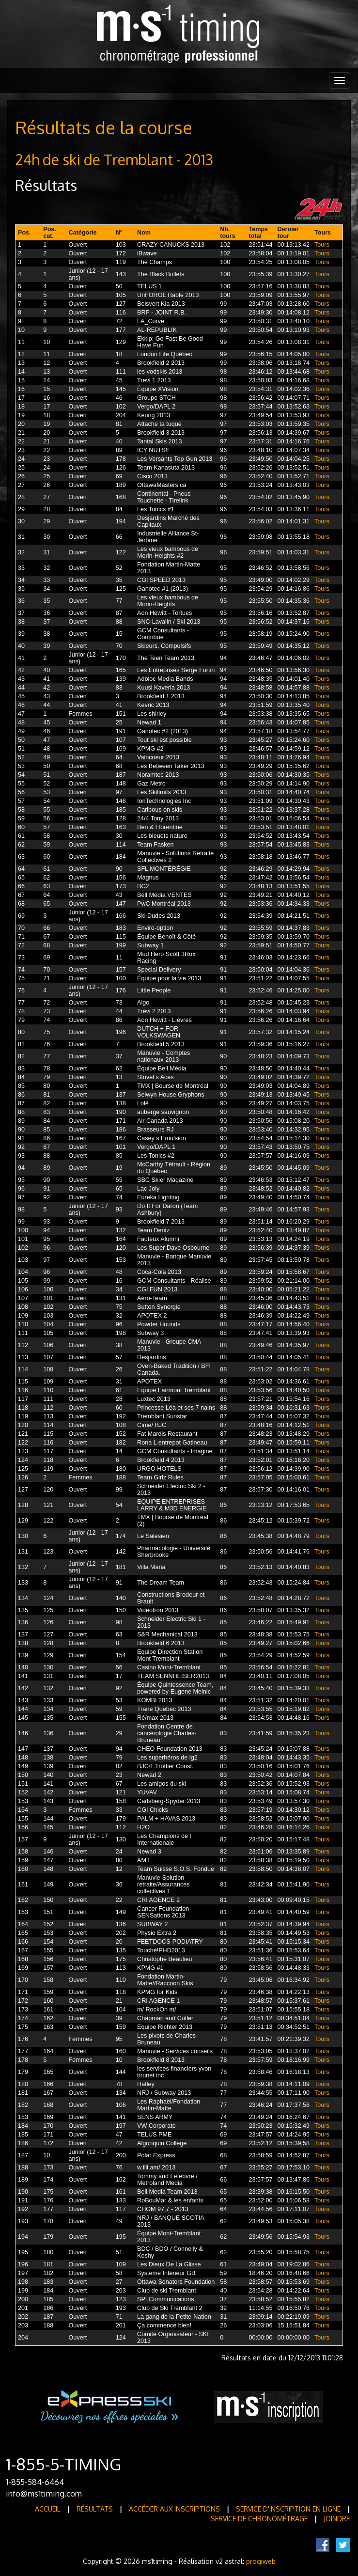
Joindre (337, 2518)
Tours (321, 244)
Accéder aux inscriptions (174, 2509)
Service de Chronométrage (259, 2518)
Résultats (95, 2509)
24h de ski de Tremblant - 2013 (114, 159)
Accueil (48, 2509)
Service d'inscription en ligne (288, 2509)
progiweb (261, 2561)
